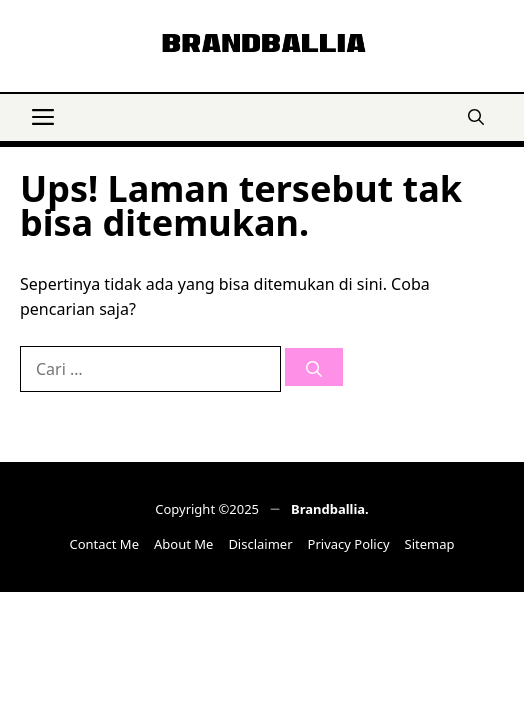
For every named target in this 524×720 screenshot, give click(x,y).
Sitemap (430, 544)
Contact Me (104, 544)
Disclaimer (260, 544)
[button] (476, 115)
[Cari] (314, 367)
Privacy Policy (349, 544)
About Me (183, 544)
